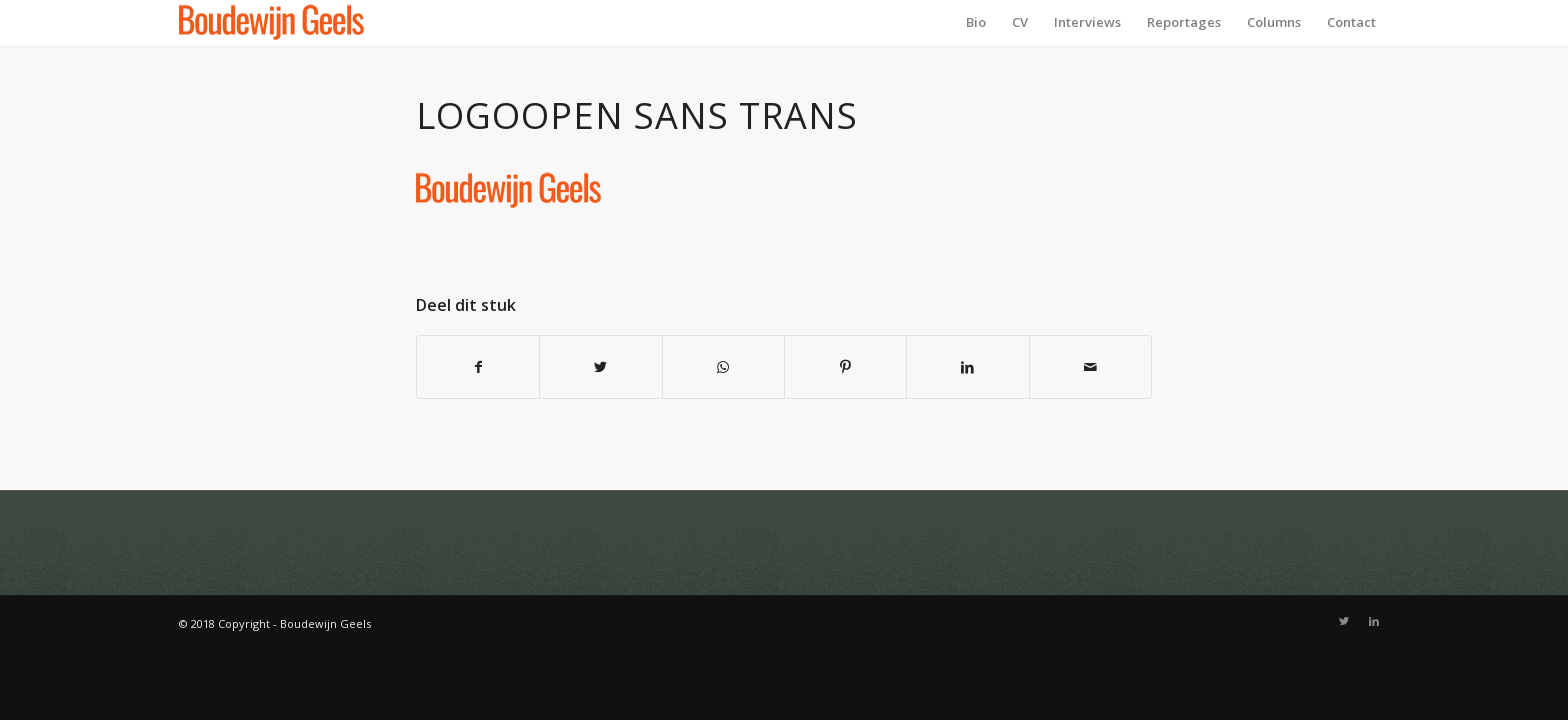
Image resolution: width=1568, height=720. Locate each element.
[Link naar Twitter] (1344, 621)
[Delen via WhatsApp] (723, 367)
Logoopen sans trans (637, 115)
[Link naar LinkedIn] (1374, 621)
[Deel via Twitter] (600, 367)
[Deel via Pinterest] (845, 367)
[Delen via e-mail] (1090, 367)
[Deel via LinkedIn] (967, 367)
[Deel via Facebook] (478, 367)
